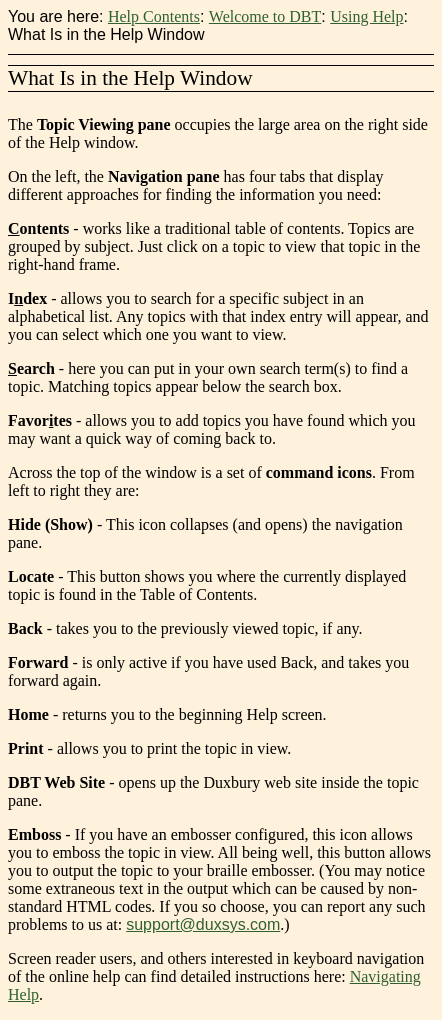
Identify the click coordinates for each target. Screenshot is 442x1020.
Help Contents (154, 16)
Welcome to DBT (265, 16)
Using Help (366, 16)
